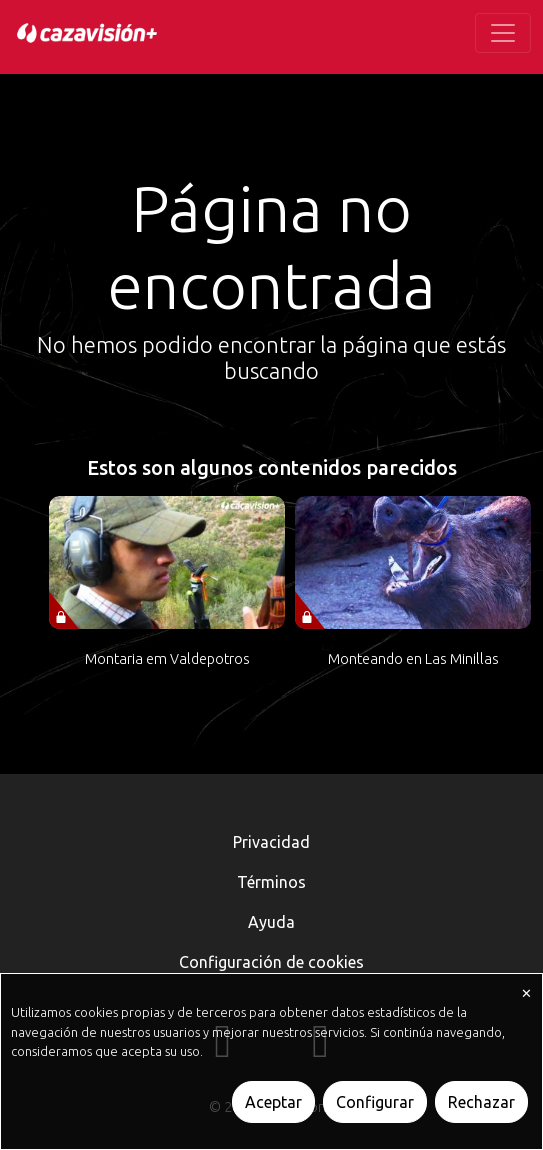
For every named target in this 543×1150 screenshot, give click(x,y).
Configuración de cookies (271, 962)
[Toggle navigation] (503, 33)
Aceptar (273, 1102)
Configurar (375, 1102)
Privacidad (271, 842)
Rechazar (481, 1102)
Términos (271, 882)
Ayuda (271, 922)
